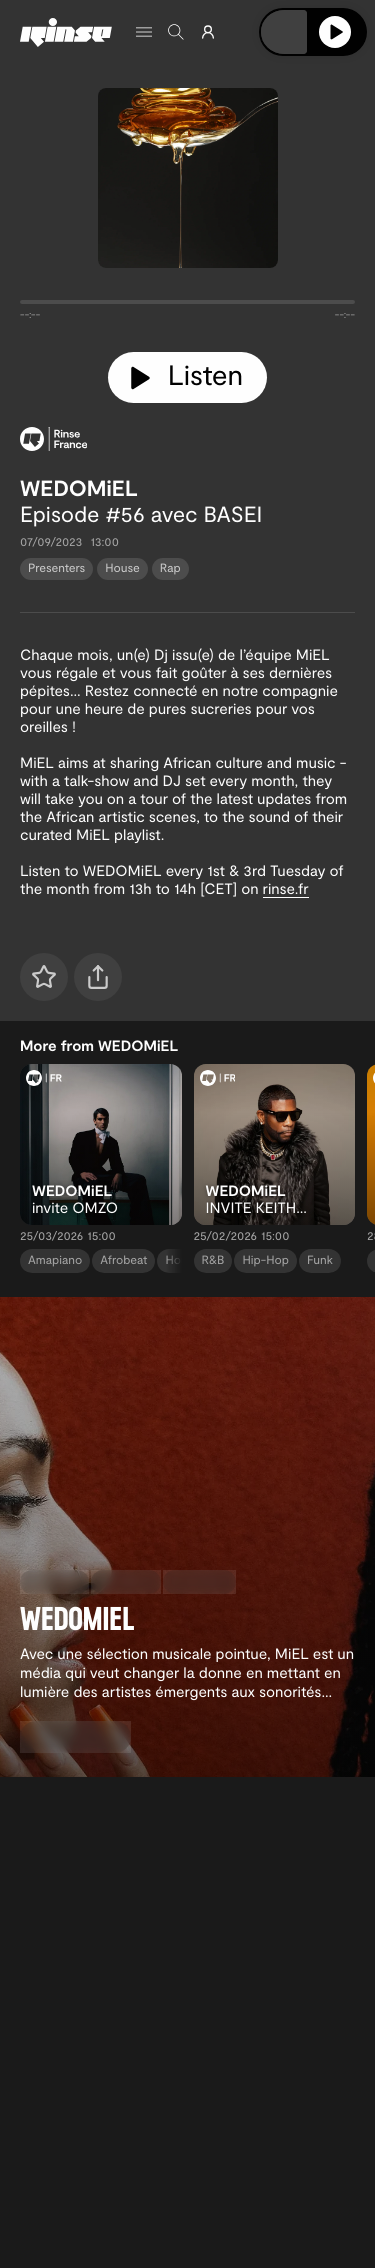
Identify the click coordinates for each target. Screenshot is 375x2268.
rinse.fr (286, 888)
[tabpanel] (187, 306)
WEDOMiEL (79, 488)
